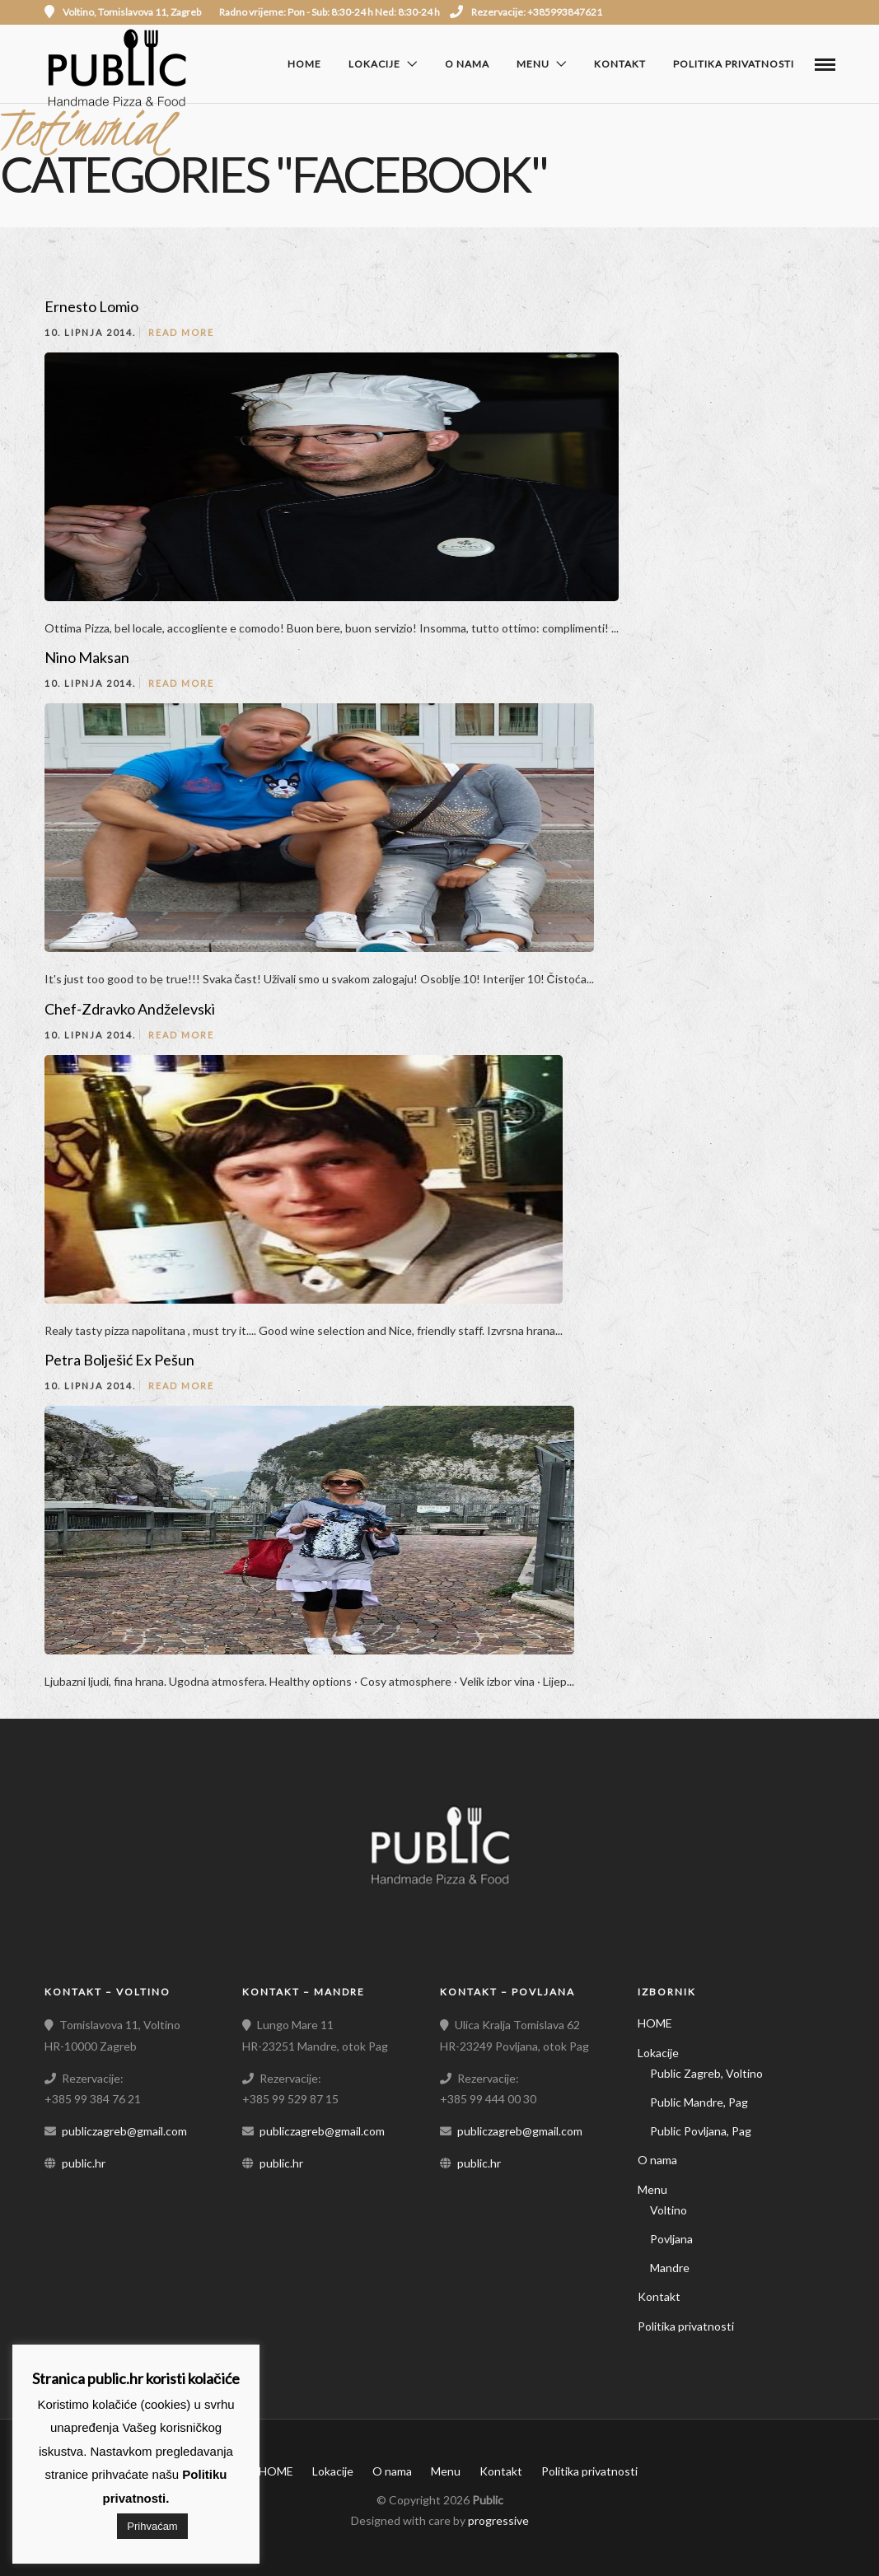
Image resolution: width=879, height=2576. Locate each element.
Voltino (668, 2210)
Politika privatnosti (733, 64)
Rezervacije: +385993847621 (526, 12)
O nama (467, 64)
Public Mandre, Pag (699, 2102)
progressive (498, 2520)
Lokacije (374, 64)
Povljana (671, 2239)
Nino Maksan (86, 657)
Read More (181, 332)
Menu (533, 64)
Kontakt (620, 64)
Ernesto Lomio (91, 306)
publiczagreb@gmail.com (124, 2131)
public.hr (83, 2163)
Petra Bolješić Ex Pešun (119, 1360)
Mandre (670, 2268)
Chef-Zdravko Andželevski (129, 1009)
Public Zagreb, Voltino (706, 2073)
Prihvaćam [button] (152, 2526)
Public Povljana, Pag (700, 2131)
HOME (304, 64)
